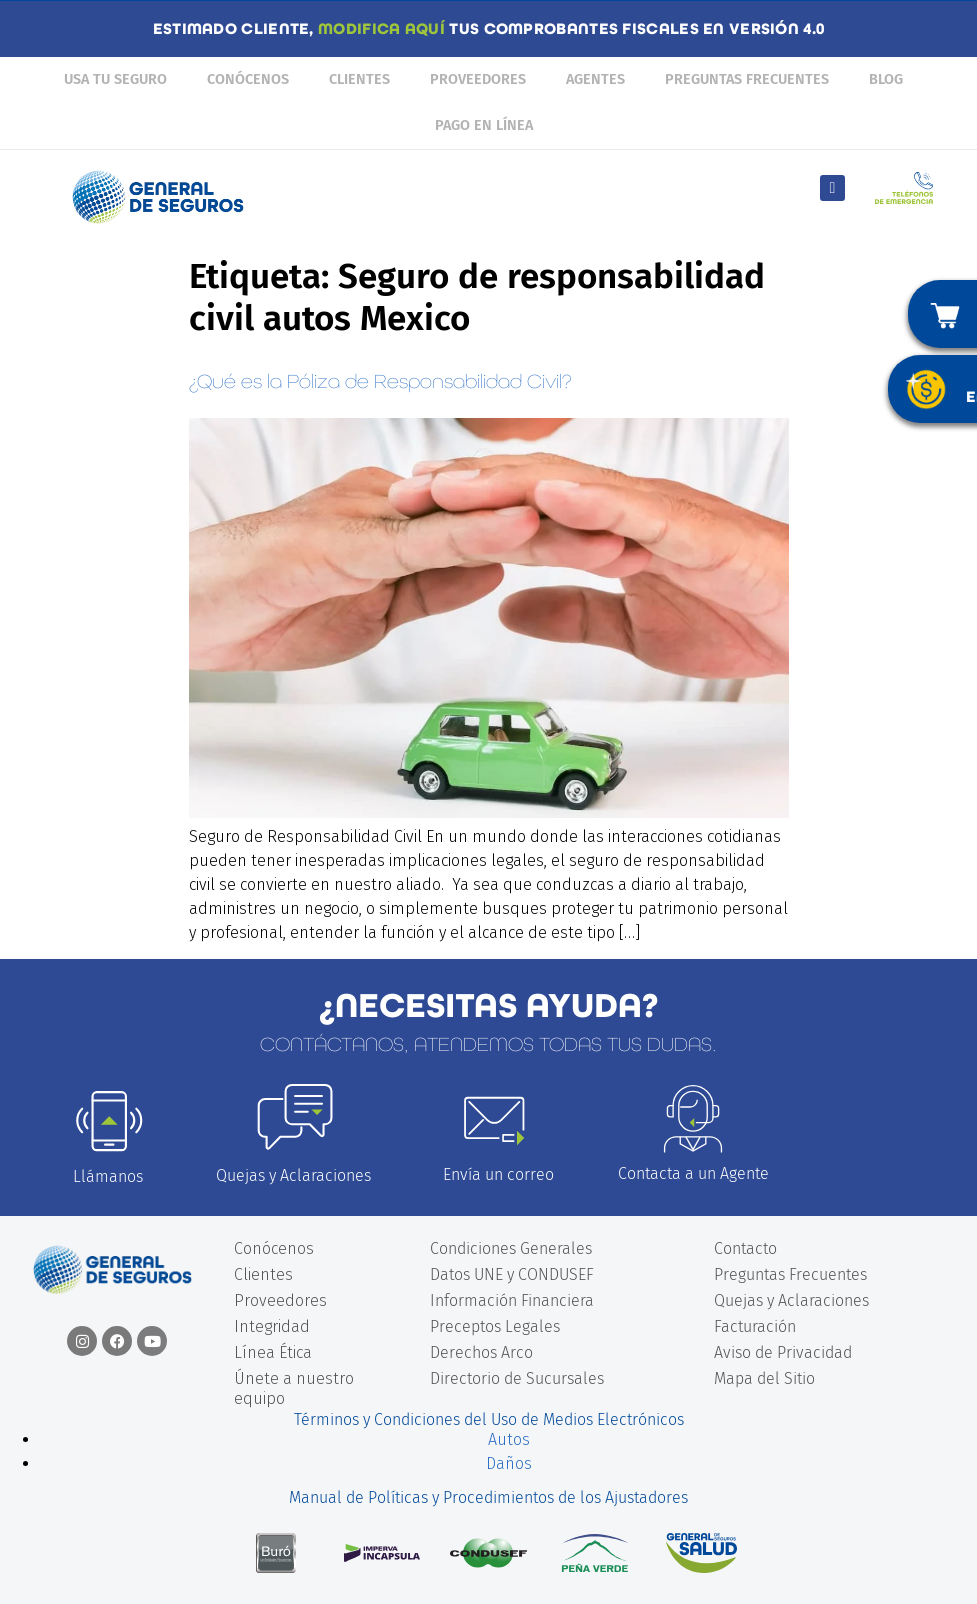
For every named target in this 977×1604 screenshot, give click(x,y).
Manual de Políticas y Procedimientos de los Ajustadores (488, 1497)
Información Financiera (512, 1300)
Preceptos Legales (495, 1326)
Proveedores (478, 79)
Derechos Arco (481, 1352)
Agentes (595, 79)
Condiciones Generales (511, 1248)
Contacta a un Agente (693, 1173)
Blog (886, 79)
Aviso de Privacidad (783, 1352)
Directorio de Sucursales (517, 1378)
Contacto (745, 1248)
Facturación (755, 1326)
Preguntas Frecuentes (747, 79)
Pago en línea (484, 125)
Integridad (272, 1326)
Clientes (359, 79)
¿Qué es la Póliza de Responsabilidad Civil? (380, 381)
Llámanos (108, 1176)
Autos (509, 1439)
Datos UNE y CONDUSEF (512, 1274)
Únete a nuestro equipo (294, 1388)
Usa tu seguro (115, 79)
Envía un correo (498, 1174)
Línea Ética (273, 1352)
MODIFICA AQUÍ (381, 28)
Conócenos (248, 79)
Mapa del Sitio (764, 1378)
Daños (509, 1463)
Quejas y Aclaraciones (293, 1175)
